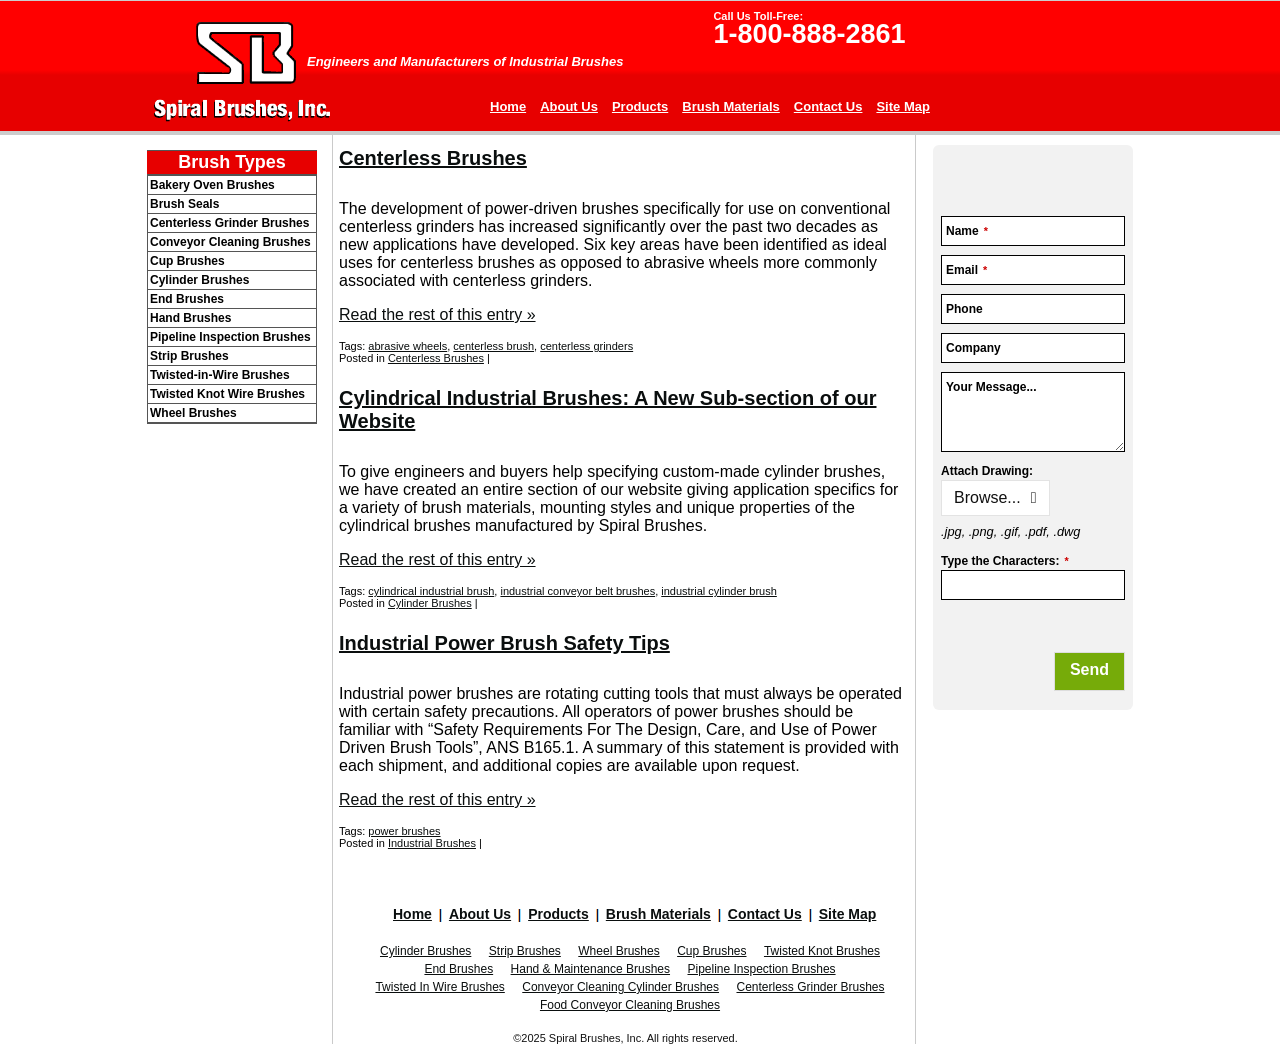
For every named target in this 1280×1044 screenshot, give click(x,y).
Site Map (902, 106)
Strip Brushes (525, 951)
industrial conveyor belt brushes (577, 591)
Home (508, 106)
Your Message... (991, 387)
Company (973, 348)
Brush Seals (184, 204)
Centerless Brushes (433, 158)
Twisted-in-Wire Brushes (220, 375)
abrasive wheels (407, 346)
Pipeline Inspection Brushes (761, 969)
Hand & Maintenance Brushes (590, 969)
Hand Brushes (190, 318)
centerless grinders (586, 346)
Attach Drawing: (987, 471)
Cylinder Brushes (430, 603)
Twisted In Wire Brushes (439, 987)
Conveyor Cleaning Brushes (230, 242)
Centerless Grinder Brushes (810, 987)
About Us (569, 106)
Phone (964, 309)
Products (640, 106)
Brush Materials (731, 106)
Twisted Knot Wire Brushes (227, 394)
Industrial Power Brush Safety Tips (504, 643)
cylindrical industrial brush (431, 591)
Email (966, 270)
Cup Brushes (711, 951)
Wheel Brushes (618, 951)
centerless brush (493, 346)
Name (967, 231)
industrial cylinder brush (719, 591)
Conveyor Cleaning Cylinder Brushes (620, 987)
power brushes (404, 831)
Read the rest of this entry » (437, 314)
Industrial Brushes (432, 843)
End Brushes (458, 969)
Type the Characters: (1005, 561)
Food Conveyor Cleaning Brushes (630, 1005)
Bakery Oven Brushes (212, 185)
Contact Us (828, 106)
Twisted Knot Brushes (822, 951)
